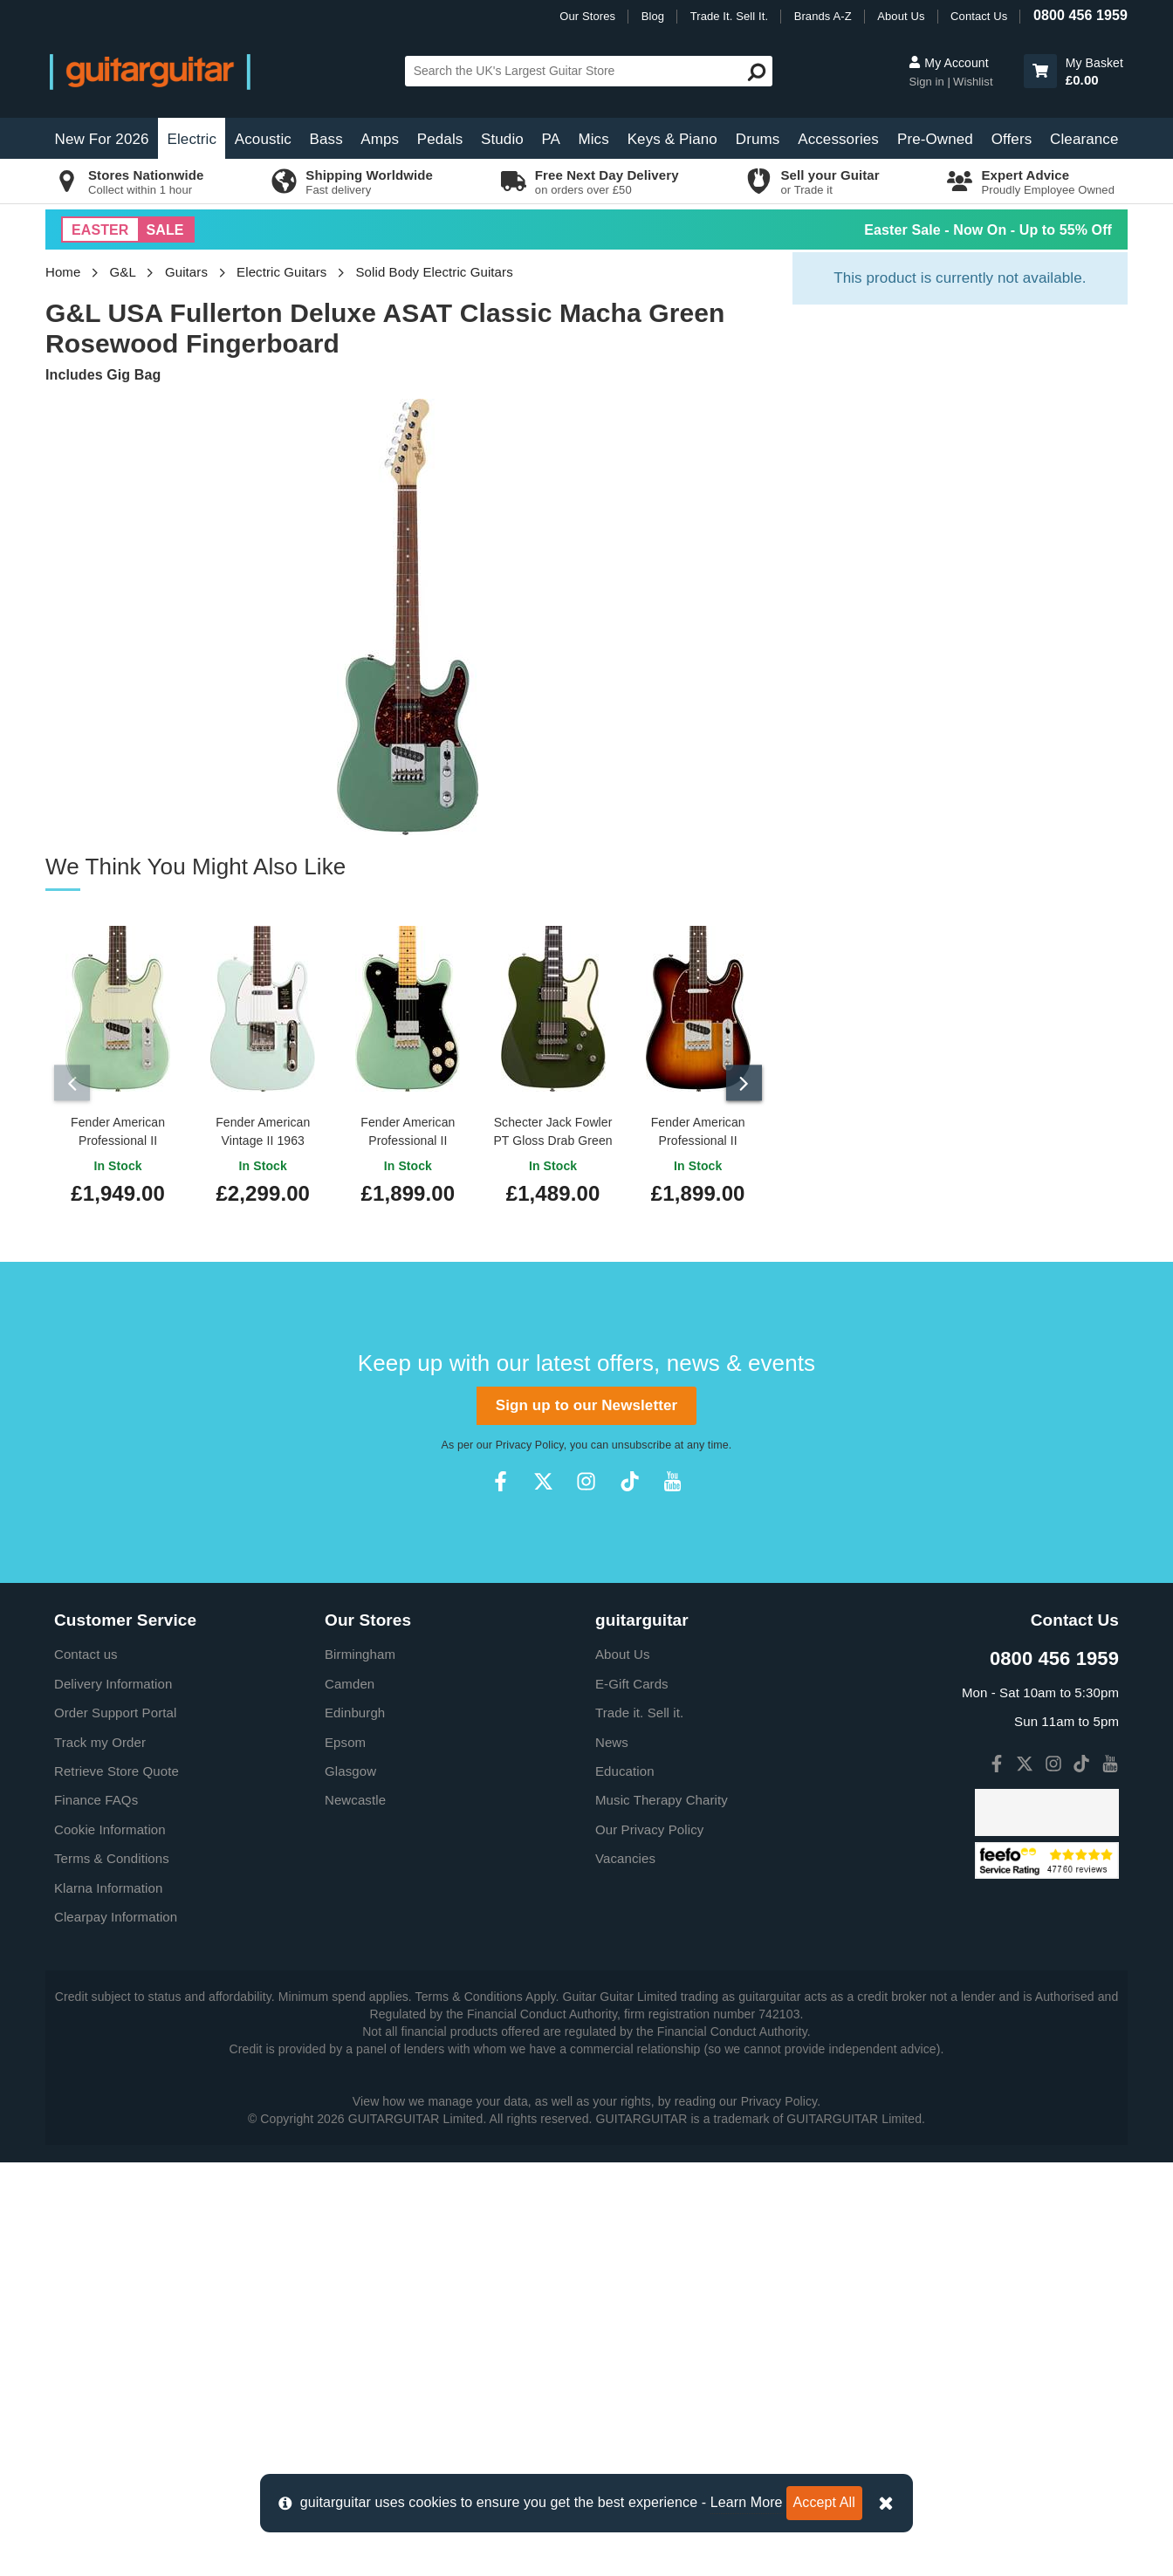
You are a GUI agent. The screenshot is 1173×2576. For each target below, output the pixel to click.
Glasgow (350, 2184)
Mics (593, 139)
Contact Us (978, 16)
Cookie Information (110, 2243)
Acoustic (263, 139)
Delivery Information (113, 2097)
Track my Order (100, 2155)
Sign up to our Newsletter (586, 1819)
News (611, 2155)
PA (550, 139)
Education (625, 2184)
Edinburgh (355, 2126)
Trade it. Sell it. (639, 2126)
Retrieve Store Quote (116, 2184)
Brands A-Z (823, 16)
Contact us (86, 2067)
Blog (652, 16)
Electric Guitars (281, 271)
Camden (349, 2097)
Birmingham (360, 2067)
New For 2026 (102, 139)
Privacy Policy (530, 1859)
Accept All (824, 2502)
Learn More (746, 2502)
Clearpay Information (115, 2330)
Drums (758, 139)
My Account (948, 63)
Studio (502, 139)
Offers (1011, 139)
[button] (1040, 71)
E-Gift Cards (632, 2097)
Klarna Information (108, 2301)
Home (62, 271)
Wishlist (973, 81)
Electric (192, 139)
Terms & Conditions (111, 2271)
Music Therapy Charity (661, 2213)
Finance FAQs (96, 2213)
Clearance (1084, 139)
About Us (900, 16)
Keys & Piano (672, 139)
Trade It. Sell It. (729, 16)
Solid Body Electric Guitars (433, 271)
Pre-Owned (935, 139)
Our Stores (587, 16)
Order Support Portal (115, 2126)
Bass (326, 139)
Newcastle (355, 2213)
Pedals (440, 139)
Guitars (186, 271)
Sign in (928, 81)
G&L (123, 271)
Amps (379, 139)
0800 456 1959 (1080, 15)
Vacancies (625, 2271)
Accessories (838, 139)
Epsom (345, 2155)
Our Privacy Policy (649, 2243)
